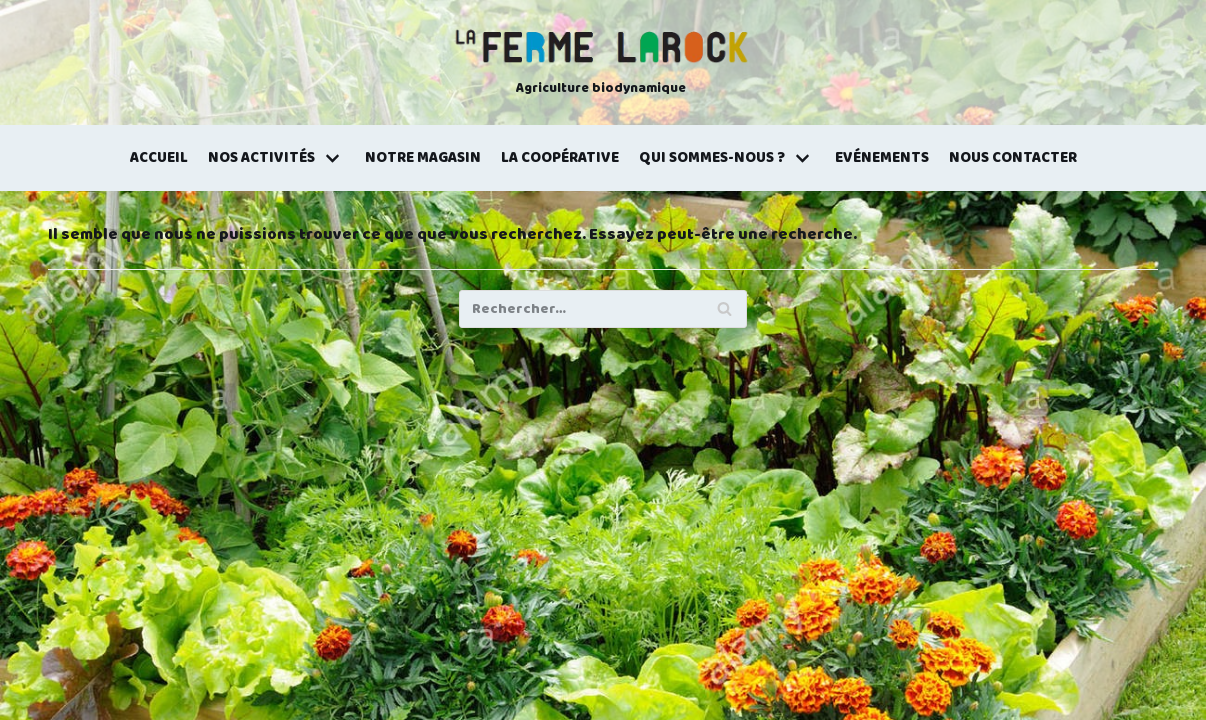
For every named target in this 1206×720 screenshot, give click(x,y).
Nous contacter (1013, 158)
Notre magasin (423, 158)
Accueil (159, 158)
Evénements (882, 158)
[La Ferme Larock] (601, 63)
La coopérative (560, 158)
